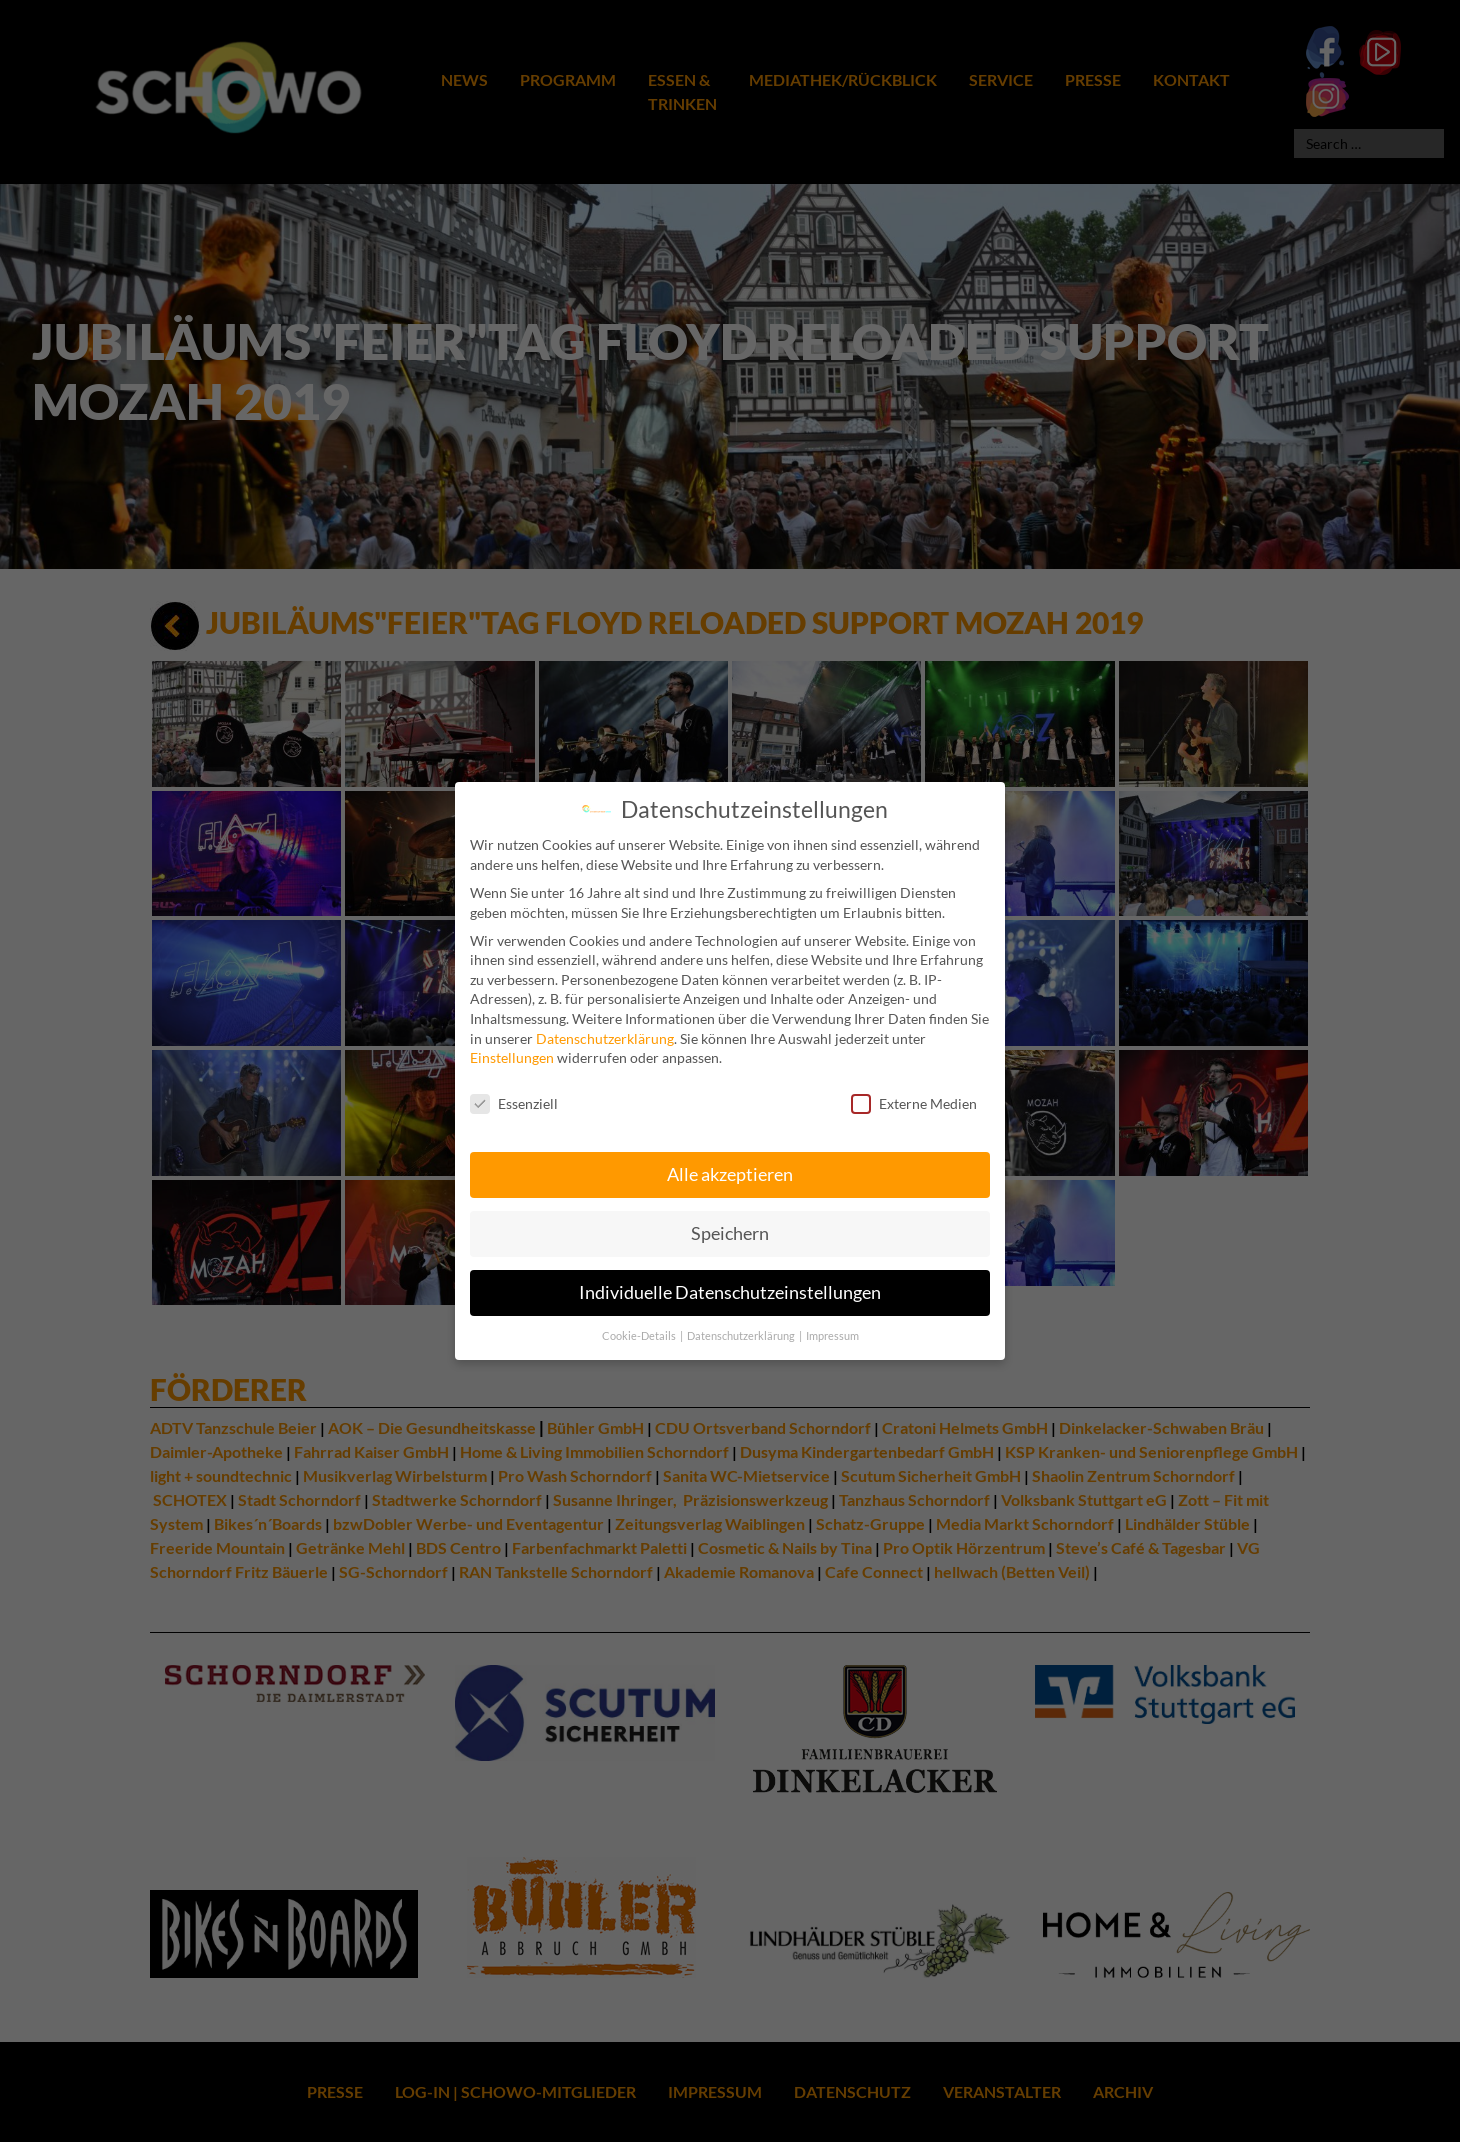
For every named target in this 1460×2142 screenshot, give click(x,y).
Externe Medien (914, 1091)
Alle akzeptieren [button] (730, 1162)
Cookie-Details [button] (640, 1324)
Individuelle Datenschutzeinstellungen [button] (730, 1280)
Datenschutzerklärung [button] (742, 1324)
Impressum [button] (832, 1324)
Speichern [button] (730, 1221)
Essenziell (514, 1091)
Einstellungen (512, 1045)
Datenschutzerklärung (605, 1026)
